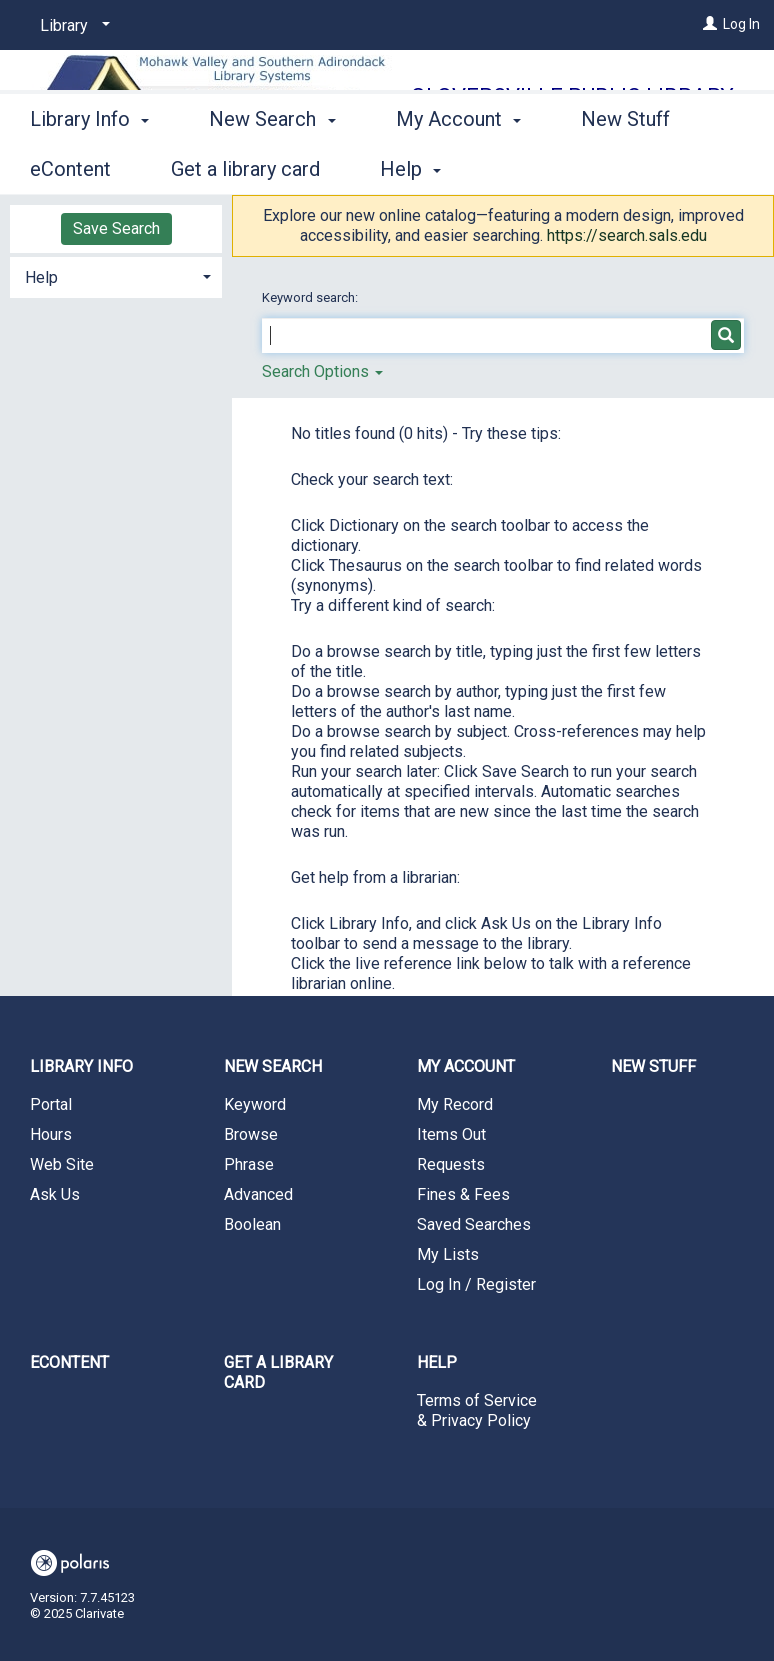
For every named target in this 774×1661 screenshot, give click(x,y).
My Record (455, 1104)
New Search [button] (272, 166)
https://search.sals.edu (627, 235)
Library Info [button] (89, 166)
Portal (51, 1104)
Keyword (255, 1104)
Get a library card (278, 1372)
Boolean (252, 1224)
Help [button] (41, 277)
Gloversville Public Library (572, 96)
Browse (251, 1134)
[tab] (116, 275)
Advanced (258, 1194)
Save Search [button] (116, 228)
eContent (69, 1362)
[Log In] (710, 24)
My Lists (448, 1254)
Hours (51, 1134)
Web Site (62, 1164)
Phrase (249, 1164)
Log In (741, 24)
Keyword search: (311, 297)
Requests (451, 1164)
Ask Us (55, 1194)
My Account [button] (458, 166)
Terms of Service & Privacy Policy (477, 1410)
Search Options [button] (322, 371)
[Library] (71, 26)
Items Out (451, 1134)
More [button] (620, 169)
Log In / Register (476, 1284)
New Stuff (653, 1066)
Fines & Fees (463, 1194)
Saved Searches (474, 1224)
